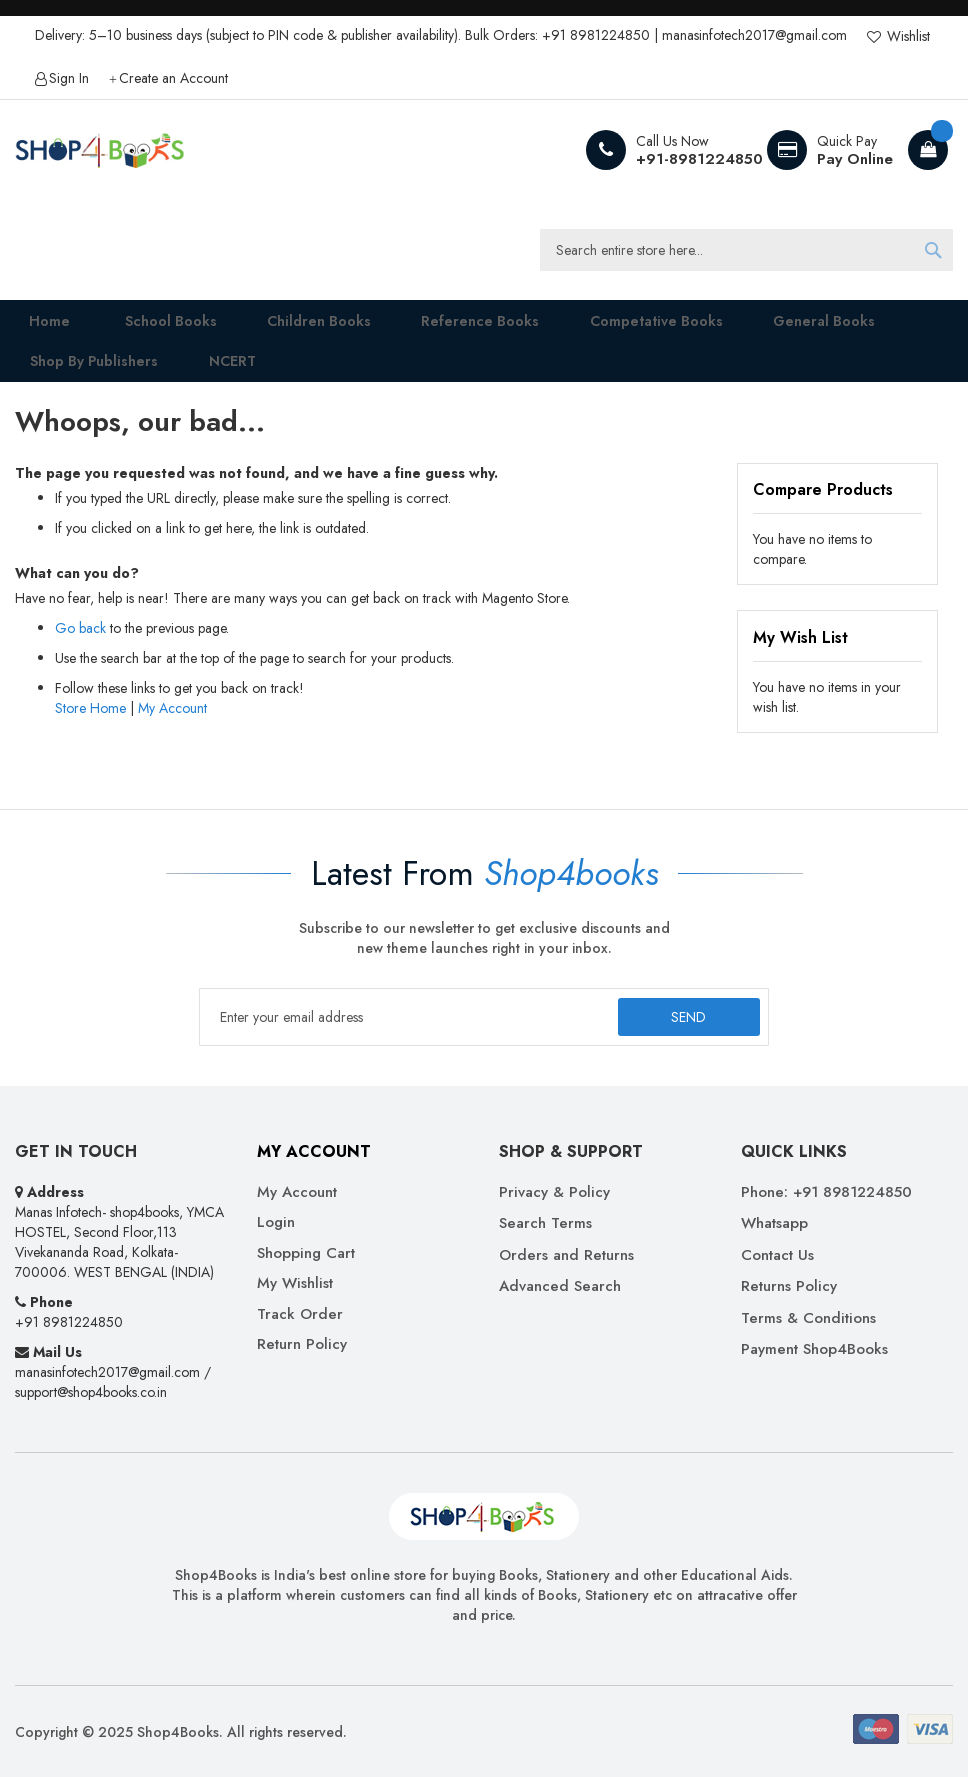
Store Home (90, 734)
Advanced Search (560, 1287)
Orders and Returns (566, 1255)
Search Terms (545, 1224)
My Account (172, 734)
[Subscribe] (687, 1018)
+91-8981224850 (699, 159)
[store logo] (100, 150)
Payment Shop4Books (814, 1349)
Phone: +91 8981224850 (826, 1192)
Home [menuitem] (36, 326)
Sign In (69, 78)
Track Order (300, 1314)
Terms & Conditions (808, 1318)
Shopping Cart (306, 1253)
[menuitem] (150, 327)
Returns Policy (789, 1287)
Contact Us (777, 1255)
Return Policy (302, 1344)
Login (276, 1223)
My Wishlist (295, 1284)
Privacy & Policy (554, 1192)
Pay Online (855, 159)
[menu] (484, 354)
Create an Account (173, 78)
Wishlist (906, 36)
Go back (80, 654)
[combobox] (746, 250)
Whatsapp (774, 1224)
